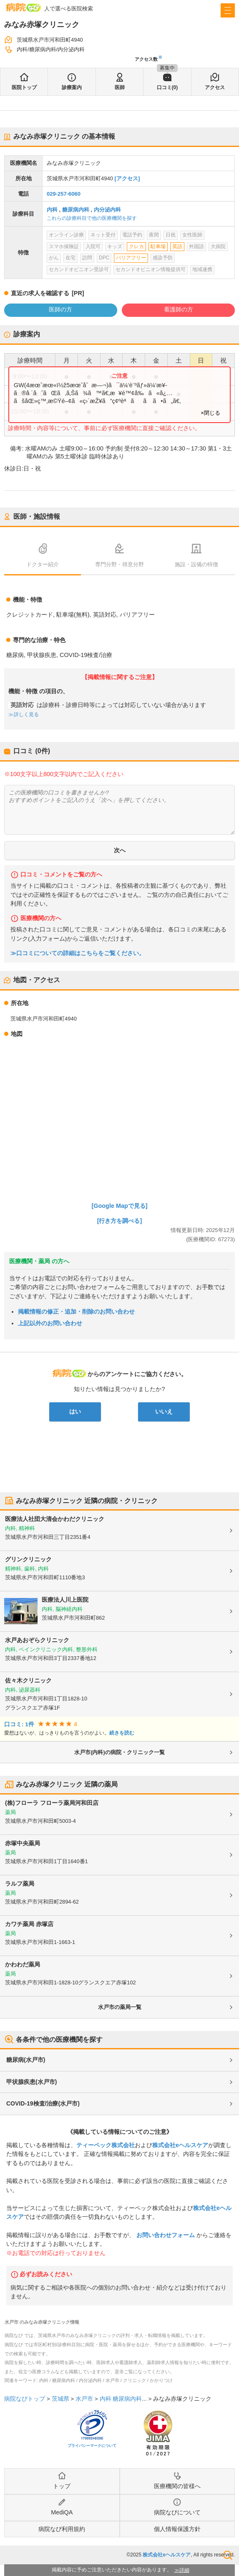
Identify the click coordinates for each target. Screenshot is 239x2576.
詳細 (184, 2570)
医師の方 (60, 309)
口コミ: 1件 (19, 1724)
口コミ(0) (167, 87)
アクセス (215, 87)
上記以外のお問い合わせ (50, 1323)
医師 (120, 87)
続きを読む (121, 1733)
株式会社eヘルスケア (180, 2145)
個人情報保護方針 (177, 2529)
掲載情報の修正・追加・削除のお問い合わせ (76, 1311)
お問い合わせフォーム (165, 2235)
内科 (52, 210)
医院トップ (24, 87)
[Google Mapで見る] (120, 1205)
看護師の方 (178, 309)
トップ (61, 2486)
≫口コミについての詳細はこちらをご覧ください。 (77, 953)
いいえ (164, 1411)
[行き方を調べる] (119, 1220)
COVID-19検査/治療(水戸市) (43, 2103)
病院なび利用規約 (61, 2529)
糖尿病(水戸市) (25, 2059)
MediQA (62, 2512)
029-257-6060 (64, 194)
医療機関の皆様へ (177, 2486)
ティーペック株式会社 (105, 2145)
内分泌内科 (107, 210)
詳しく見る (26, 714)
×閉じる (210, 413)
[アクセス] (127, 178)
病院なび (23, 7)
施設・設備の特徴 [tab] (196, 564)
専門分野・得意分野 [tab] (119, 564)
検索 (227, 2555)
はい (75, 1411)
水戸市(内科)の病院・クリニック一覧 (119, 1752)
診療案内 (72, 87)
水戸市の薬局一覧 (119, 2007)
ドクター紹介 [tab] (42, 564)
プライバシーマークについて (92, 2446)
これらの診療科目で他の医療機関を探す (92, 218)
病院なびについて (177, 2512)
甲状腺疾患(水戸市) (31, 2081)
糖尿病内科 (75, 210)
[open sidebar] (228, 10)
